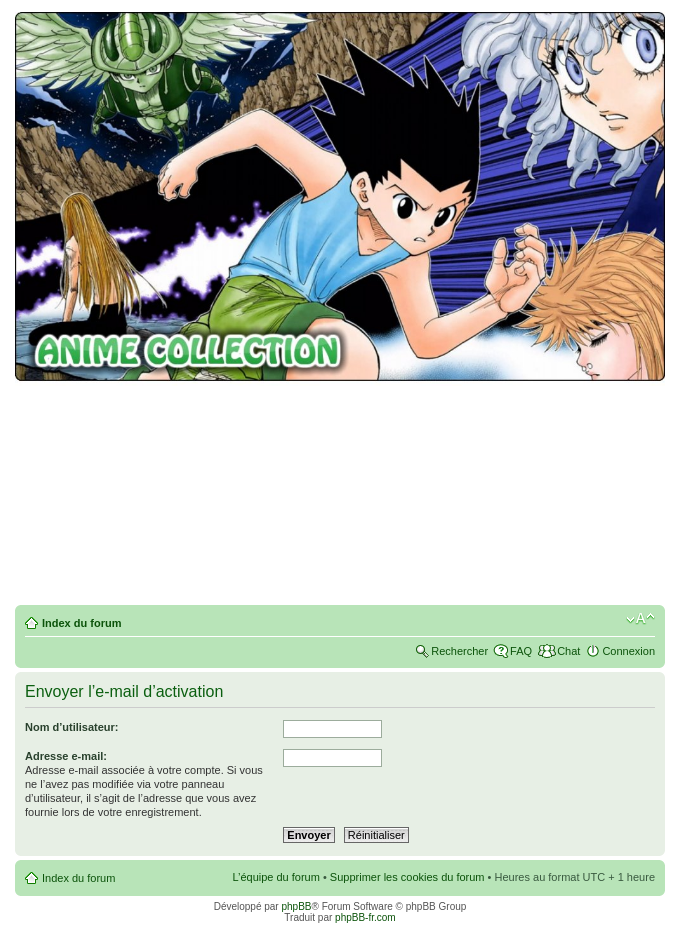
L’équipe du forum (275, 877)
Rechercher (459, 651)
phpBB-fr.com (365, 917)
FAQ (521, 651)
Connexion (628, 651)
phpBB (296, 906)
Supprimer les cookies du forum (407, 877)
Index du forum (81, 623)
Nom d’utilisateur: (72, 727)
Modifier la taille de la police (640, 619)
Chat (568, 651)
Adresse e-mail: (66, 756)
